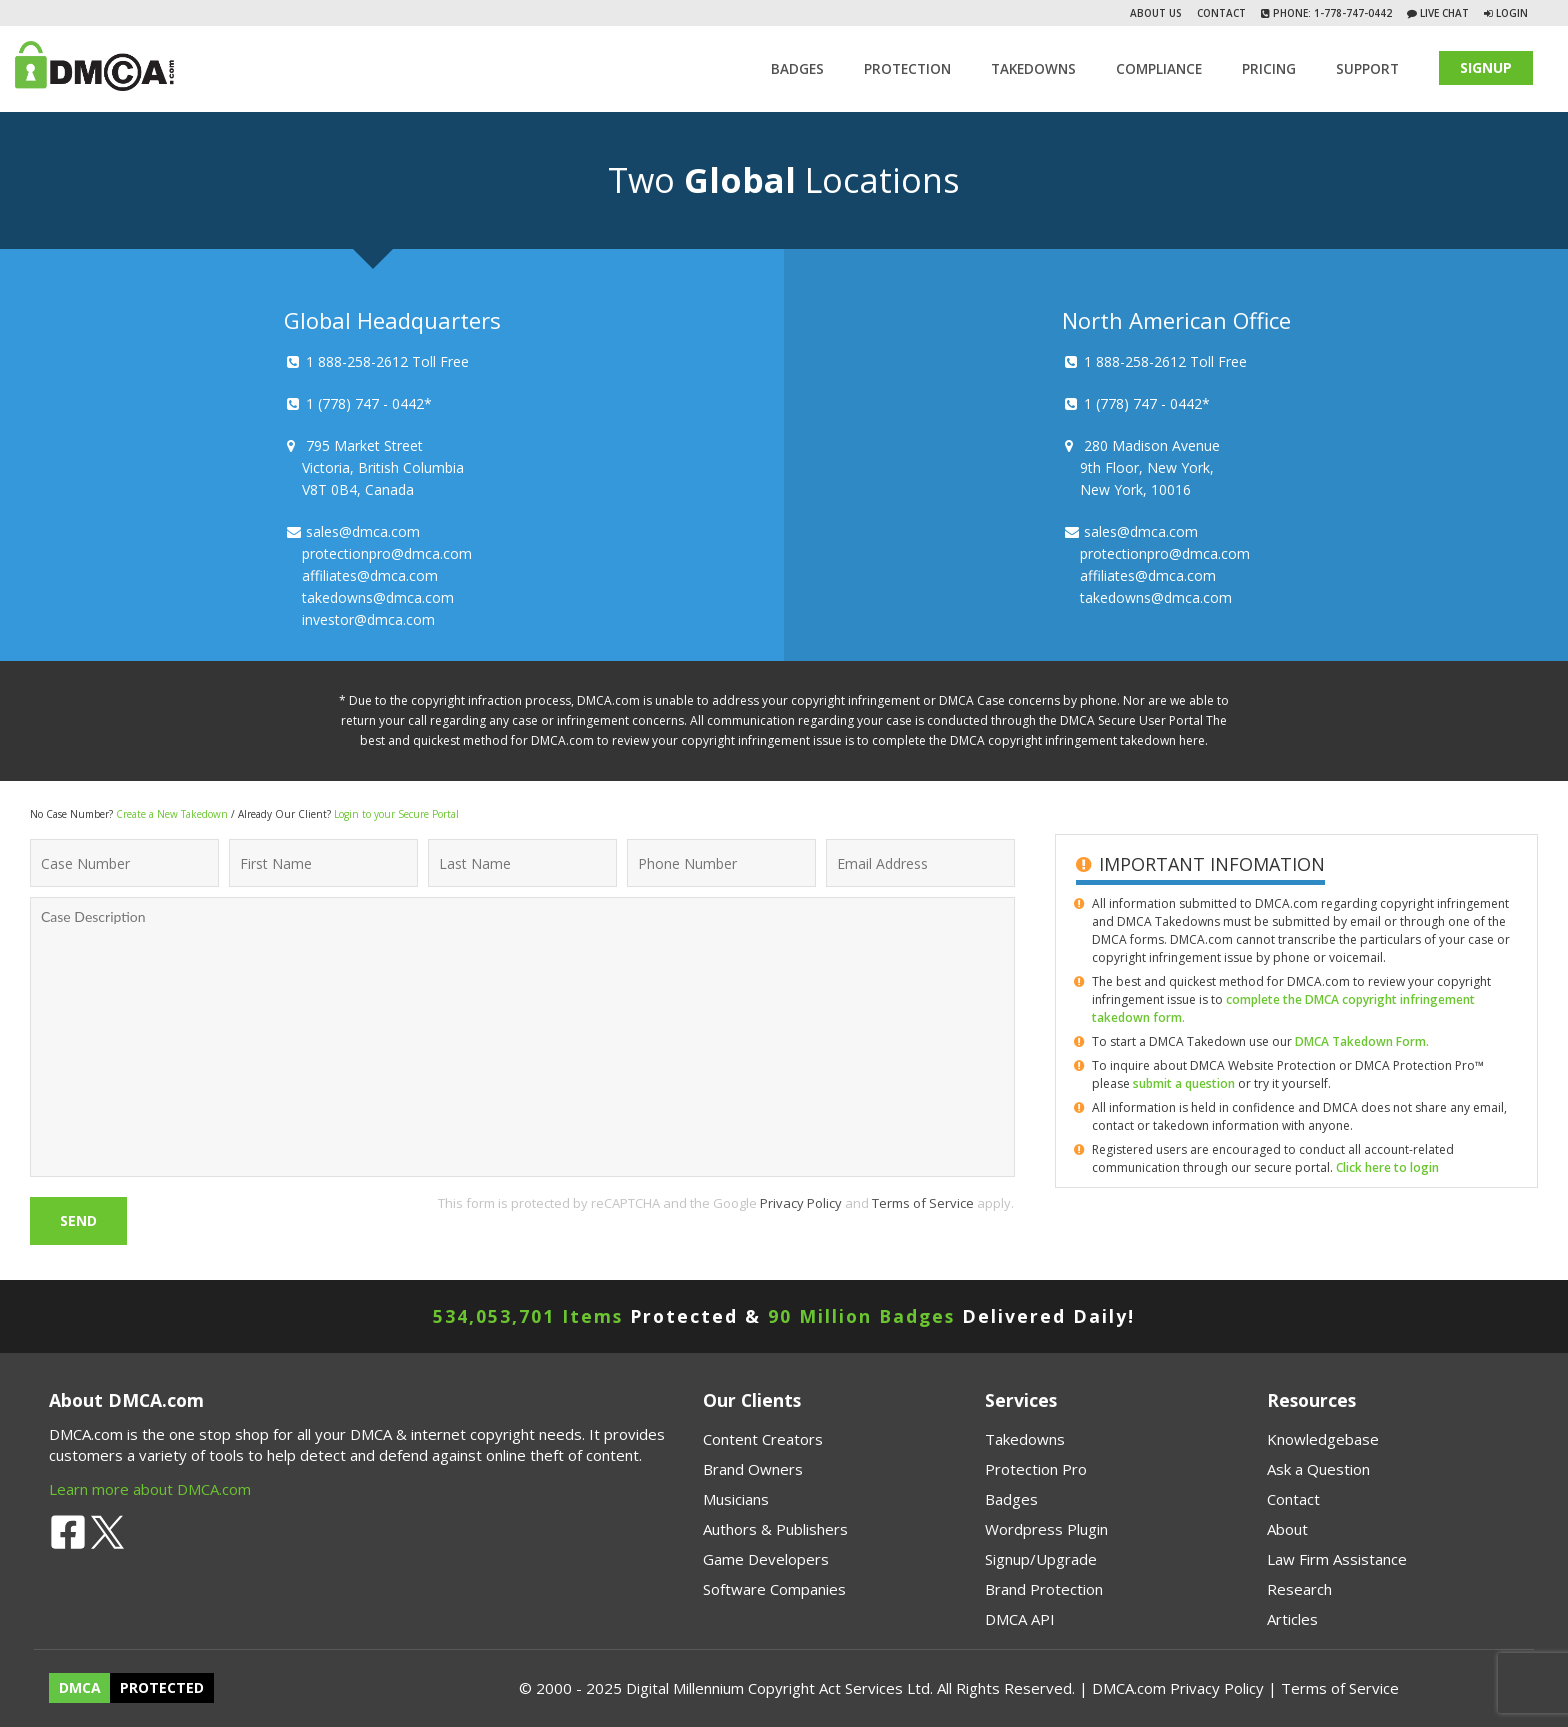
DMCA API (1020, 1619)
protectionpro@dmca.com (387, 553)
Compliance (1159, 69)
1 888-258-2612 (357, 361)
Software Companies (774, 1589)
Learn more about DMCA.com (150, 1489)
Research (1299, 1589)
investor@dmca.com (368, 619)
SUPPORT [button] (1367, 69)
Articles (1292, 1619)
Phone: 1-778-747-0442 (1331, 13)
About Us (1156, 13)
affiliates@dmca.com (370, 575)
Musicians (736, 1499)
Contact (1221, 13)
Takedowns (1025, 1439)
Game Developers (766, 1559)
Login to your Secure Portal (396, 814)
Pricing (1269, 69)
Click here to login (1387, 1167)
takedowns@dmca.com (378, 597)
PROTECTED (162, 1688)
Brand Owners (753, 1469)
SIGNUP (1486, 67)
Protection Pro (1036, 1469)
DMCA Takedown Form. (1362, 1041)
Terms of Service (923, 1203)
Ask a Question (1318, 1469)
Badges (797, 69)
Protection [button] (907, 69)
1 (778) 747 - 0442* (369, 403)
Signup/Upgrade (1041, 1559)
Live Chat (1443, 13)
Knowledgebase (1323, 1439)
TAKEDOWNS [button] (1033, 69)
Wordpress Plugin (1046, 1529)
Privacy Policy (801, 1203)
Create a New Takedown (172, 814)
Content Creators (763, 1439)
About (1287, 1529)
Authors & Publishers (775, 1529)
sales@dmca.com (363, 531)
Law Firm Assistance (1337, 1559)
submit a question (1184, 1083)
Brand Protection (1044, 1589)
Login (1512, 13)
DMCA (80, 1688)
